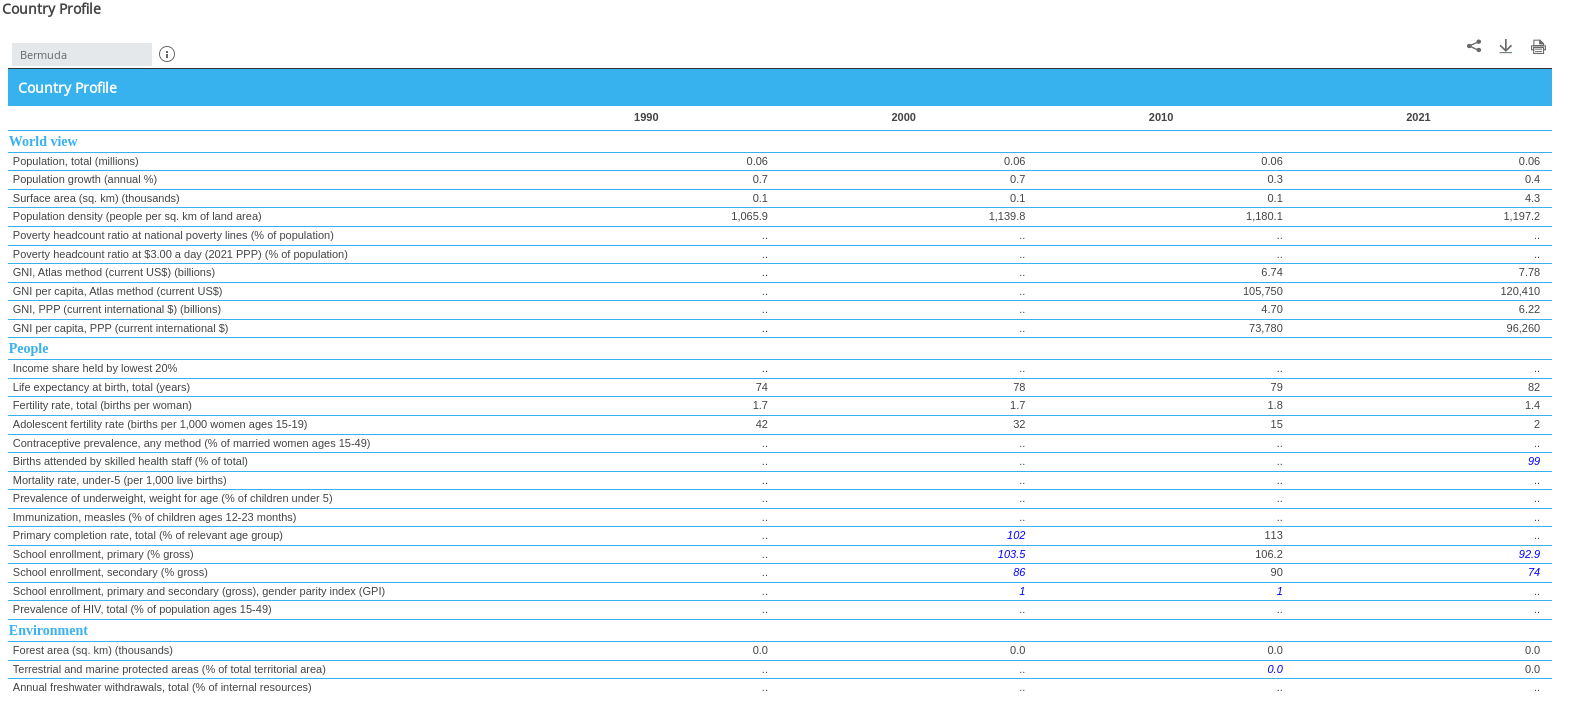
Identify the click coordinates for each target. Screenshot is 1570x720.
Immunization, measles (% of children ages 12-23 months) (155, 517)
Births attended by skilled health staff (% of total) (130, 461)
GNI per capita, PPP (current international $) (121, 328)
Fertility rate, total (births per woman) (102, 405)
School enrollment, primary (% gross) (103, 554)
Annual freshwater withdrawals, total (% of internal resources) (162, 687)
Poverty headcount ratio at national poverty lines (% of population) (173, 235)
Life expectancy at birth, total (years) (101, 387)
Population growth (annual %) (85, 179)
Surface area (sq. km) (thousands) (96, 198)
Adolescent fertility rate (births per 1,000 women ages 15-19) (160, 424)
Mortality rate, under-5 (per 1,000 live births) (120, 480)
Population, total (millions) (76, 161)
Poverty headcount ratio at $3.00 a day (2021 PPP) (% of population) (180, 254)
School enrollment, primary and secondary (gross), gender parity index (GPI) (199, 591)
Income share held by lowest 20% (95, 368)
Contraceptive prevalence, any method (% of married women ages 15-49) (192, 443)
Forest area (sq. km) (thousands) (93, 650)
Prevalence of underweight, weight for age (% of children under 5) (173, 498)
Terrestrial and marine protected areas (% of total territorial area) (169, 669)
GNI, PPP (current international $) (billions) (117, 309)
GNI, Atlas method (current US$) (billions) (114, 272)
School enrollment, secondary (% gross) (110, 572)
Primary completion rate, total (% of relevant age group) (148, 535)
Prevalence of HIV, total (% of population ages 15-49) (142, 609)
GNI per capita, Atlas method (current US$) (118, 291)
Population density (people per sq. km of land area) (137, 216)
